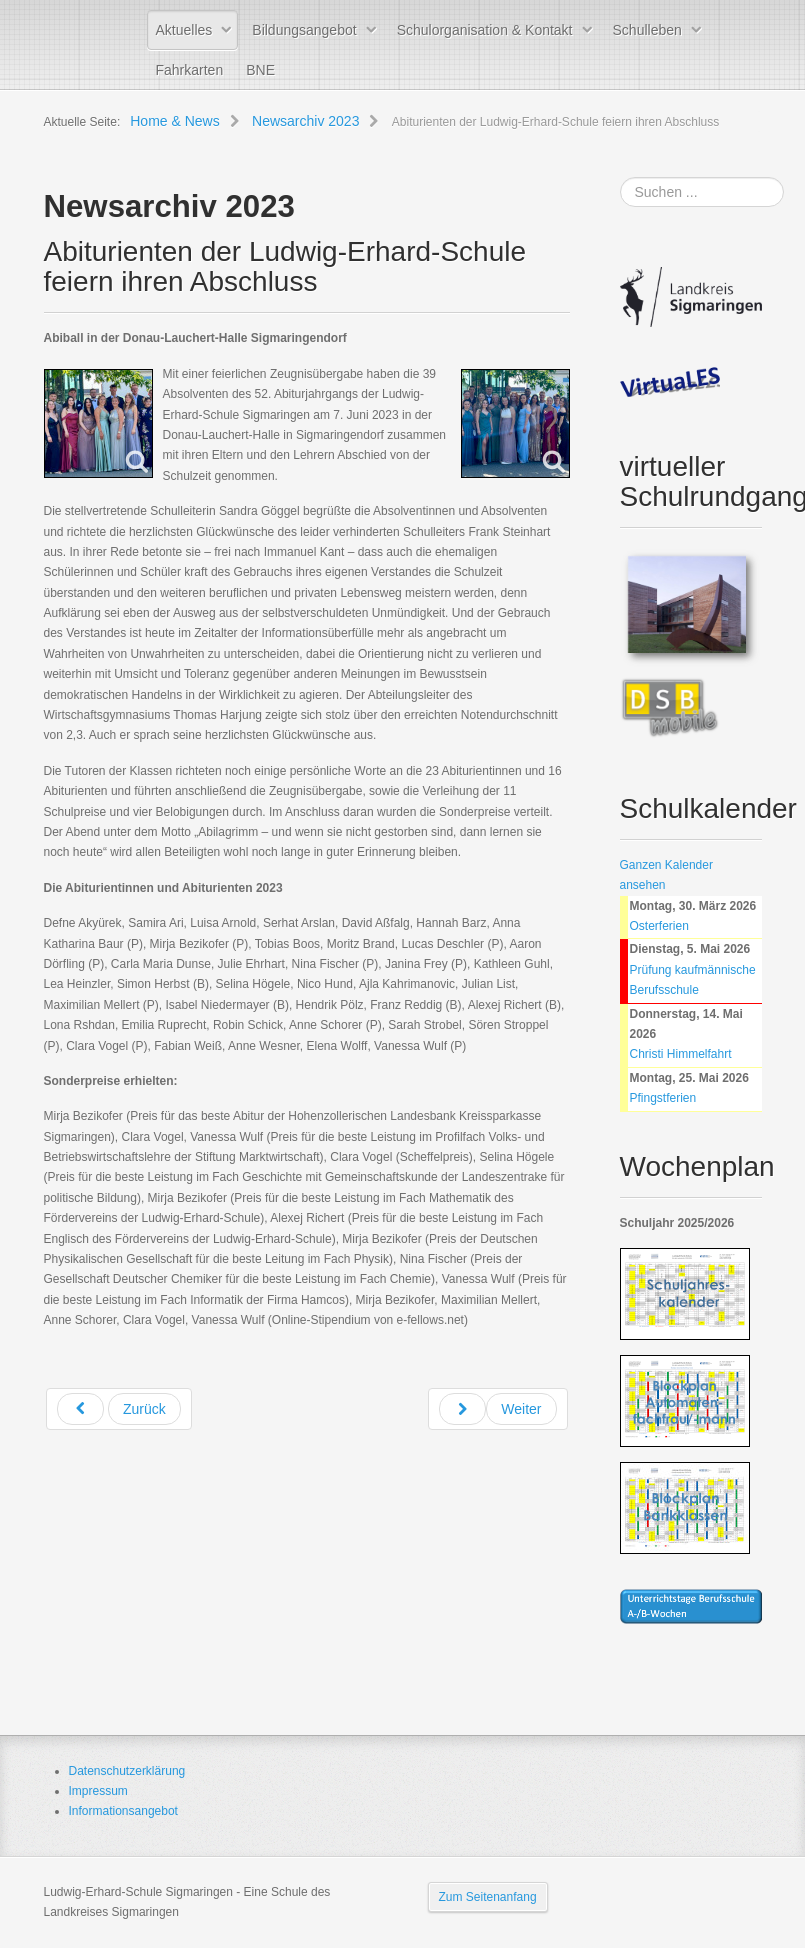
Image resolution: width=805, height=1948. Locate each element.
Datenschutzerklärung (127, 1771)
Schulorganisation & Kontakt (485, 30)
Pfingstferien (663, 1098)
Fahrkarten (190, 70)
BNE (260, 70)
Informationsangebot (123, 1811)
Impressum (98, 1791)
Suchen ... (620, 177)
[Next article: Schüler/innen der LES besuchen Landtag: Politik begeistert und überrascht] (498, 1409)
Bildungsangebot (304, 30)
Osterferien (659, 926)
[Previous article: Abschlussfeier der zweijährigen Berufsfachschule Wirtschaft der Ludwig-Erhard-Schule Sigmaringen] (119, 1409)
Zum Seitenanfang (488, 1897)
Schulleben (647, 30)
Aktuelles (184, 30)
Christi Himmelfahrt (681, 1054)
